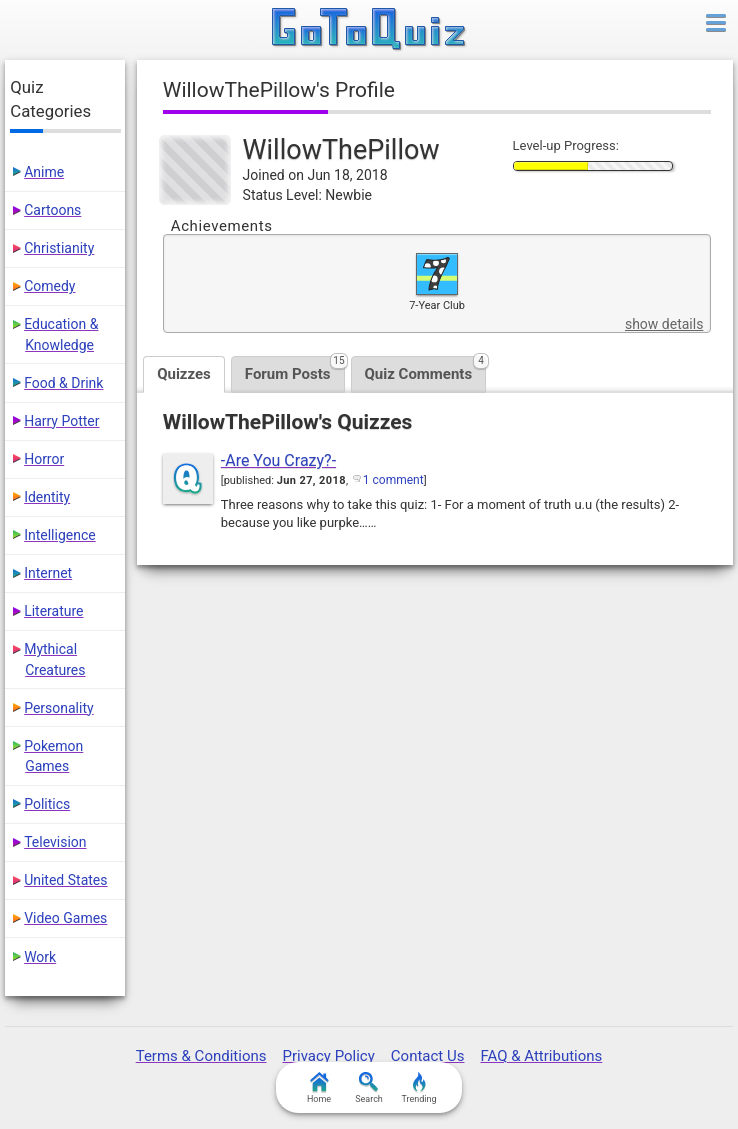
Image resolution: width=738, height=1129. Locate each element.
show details (664, 324)
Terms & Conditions (201, 1056)
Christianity (59, 248)
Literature (53, 611)
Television (55, 842)
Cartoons (52, 210)
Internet (48, 573)
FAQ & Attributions (541, 1056)
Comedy (49, 286)
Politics (47, 804)
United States (65, 880)
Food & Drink (63, 383)
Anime (44, 172)
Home (319, 1088)
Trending (418, 1088)
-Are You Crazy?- (278, 460)
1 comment (393, 480)
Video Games (65, 918)
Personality (58, 708)
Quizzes (184, 374)
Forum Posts (295, 369)
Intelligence (60, 535)
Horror (44, 459)
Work (40, 957)
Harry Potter (61, 421)
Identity (47, 497)
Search (369, 1088)
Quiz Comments (426, 369)
